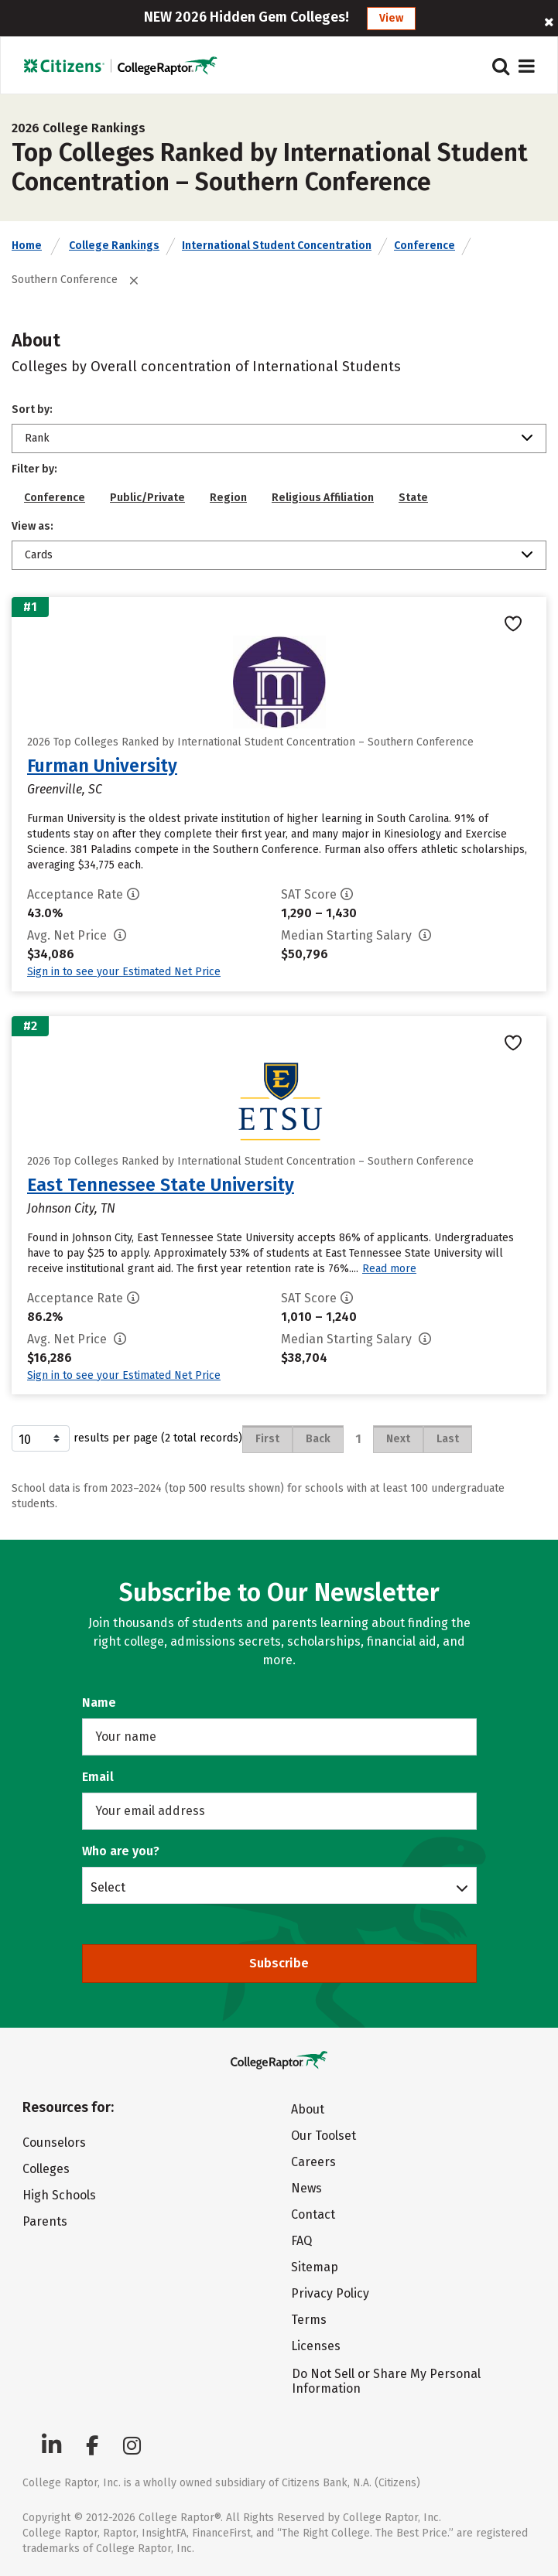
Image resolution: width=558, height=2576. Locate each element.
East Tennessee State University (160, 1185)
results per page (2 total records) (127, 1438)
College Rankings (114, 245)
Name (99, 1702)
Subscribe (279, 1963)
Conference (424, 245)
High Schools (59, 2195)
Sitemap (314, 2267)
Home (27, 245)
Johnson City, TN (71, 1208)
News (306, 2188)
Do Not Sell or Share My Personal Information (386, 2381)
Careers (313, 2162)
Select (108, 1887)
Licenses (316, 2346)
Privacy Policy (330, 2293)
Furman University (102, 765)
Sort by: (32, 409)
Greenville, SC (64, 789)
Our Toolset (323, 2135)
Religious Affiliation (323, 497)
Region (228, 497)
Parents (44, 2221)
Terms (309, 2319)
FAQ (301, 2240)
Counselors (54, 2142)
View (391, 18)
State (413, 497)
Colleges (46, 2168)
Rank (37, 438)
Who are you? (120, 1851)
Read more (389, 1268)
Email (98, 1776)
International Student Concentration (276, 245)
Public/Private (147, 497)
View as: (32, 526)
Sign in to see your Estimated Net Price (124, 971)
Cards (39, 554)
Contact (313, 2214)
